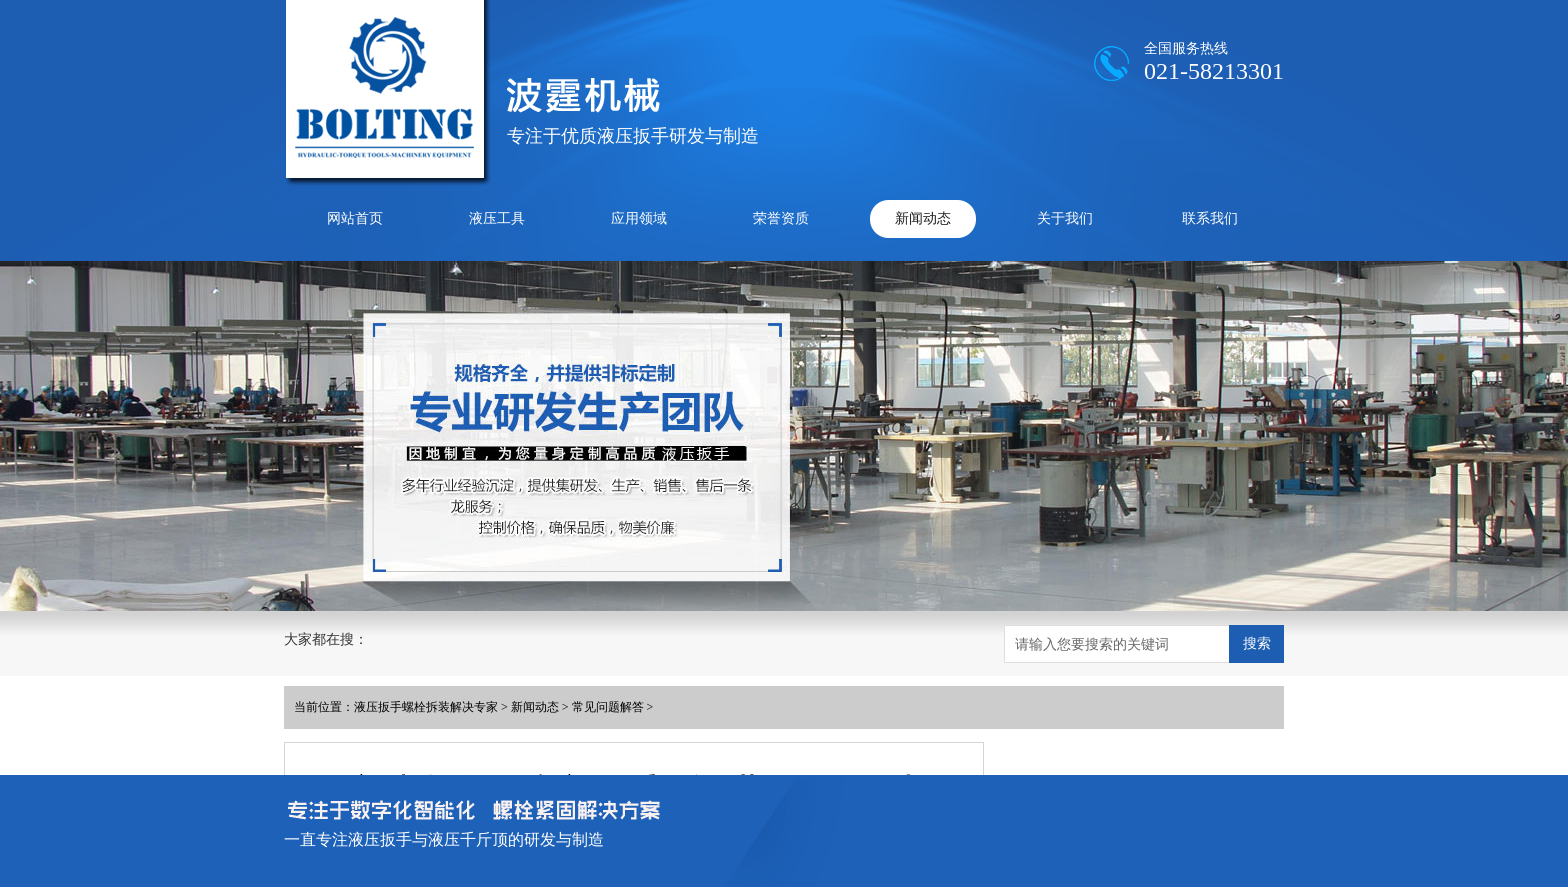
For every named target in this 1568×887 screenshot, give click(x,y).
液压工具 (497, 218)
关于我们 (1065, 218)
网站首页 (355, 218)
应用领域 (639, 218)
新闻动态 (923, 218)
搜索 (1257, 643)
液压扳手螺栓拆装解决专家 (426, 707)
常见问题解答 (608, 707)
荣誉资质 (781, 218)
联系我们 (1210, 218)
